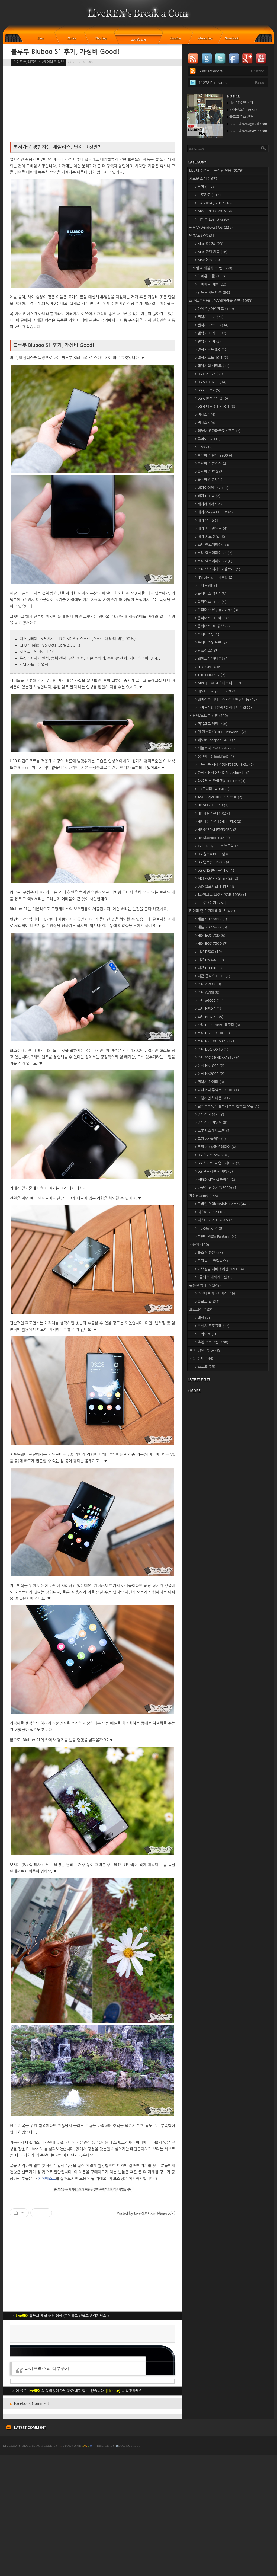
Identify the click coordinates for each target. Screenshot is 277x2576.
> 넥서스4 (205, 414)
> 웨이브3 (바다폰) (212, 658)
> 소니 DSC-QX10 (211, 1049)
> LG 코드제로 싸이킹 (214, 1171)
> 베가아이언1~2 (211, 488)
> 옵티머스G (207, 634)
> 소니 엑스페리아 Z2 (214, 561)
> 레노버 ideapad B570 (216, 691)
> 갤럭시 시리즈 (210, 333)
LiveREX (10, 2566)
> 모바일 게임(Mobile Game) (222, 1204)
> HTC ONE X (208, 667)
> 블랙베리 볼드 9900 (214, 455)
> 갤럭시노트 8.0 (210, 349)
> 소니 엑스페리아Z (212, 545)
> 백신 (202, 1318)
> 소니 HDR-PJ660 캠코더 (217, 1025)
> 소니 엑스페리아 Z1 (214, 553)
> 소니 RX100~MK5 (214, 1041)
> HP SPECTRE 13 (211, 805)
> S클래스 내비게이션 (214, 1277)
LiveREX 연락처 (241, 102)
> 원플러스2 (206, 650)
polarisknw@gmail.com (248, 124)
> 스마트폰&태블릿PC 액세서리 (223, 707)
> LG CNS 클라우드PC (214, 870)
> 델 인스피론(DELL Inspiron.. (220, 732)
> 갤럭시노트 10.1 (211, 357)
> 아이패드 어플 (210, 284)
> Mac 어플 (207, 260)
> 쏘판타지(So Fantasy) (215, 1236)
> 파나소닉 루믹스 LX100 (217, 1090)
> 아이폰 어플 (210, 276)
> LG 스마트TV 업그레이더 (217, 1163)
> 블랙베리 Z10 (209, 471)
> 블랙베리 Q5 (208, 479)
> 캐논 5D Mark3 (211, 919)
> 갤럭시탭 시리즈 (212, 366)
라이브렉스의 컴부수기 (47, 2489)
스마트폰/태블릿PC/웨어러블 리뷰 (38, 62)
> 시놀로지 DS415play (215, 748)
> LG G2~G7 (209, 374)
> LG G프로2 (207, 390)
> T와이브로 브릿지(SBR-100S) (221, 894)
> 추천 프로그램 (211, 1342)
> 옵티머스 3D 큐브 (212, 626)
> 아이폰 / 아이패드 (214, 309)
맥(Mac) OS (202, 235)
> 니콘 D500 (208, 951)
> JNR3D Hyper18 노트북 (217, 846)
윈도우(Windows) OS (211, 227)
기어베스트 (47, 2179)
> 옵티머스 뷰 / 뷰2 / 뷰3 (216, 610)
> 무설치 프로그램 (212, 1326)
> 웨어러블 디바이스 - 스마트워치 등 (226, 699)
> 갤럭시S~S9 (209, 317)
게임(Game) (203, 1196)
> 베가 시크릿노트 (211, 528)
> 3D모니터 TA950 (212, 789)
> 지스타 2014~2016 (214, 1220)
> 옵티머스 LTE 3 (210, 602)
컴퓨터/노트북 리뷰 (208, 715)
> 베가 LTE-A (207, 496)
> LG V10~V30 (210, 382)
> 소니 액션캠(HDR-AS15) (218, 1057)
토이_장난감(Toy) (205, 1350)
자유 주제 (201, 1358)
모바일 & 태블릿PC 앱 (210, 268)
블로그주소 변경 (241, 117)
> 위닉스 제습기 (209, 1114)
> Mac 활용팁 (209, 243)
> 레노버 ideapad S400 (215, 740)
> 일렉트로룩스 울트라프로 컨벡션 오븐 (227, 1106)
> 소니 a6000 (209, 1000)
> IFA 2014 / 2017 (213, 203)
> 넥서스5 (205, 422)
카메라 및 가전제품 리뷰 (212, 911)
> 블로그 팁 (207, 1301)
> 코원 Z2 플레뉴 (210, 1139)
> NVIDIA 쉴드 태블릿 (214, 577)
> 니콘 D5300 (209, 960)
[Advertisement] (92, 2383)
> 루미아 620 (208, 439)
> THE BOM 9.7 (210, 675)
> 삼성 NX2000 (209, 1073)
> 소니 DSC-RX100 (212, 1033)
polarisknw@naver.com (248, 131)
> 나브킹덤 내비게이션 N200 (219, 1269)
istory (66, 2566)
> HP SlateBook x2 (212, 837)
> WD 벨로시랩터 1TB (214, 886)
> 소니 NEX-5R (209, 1017)
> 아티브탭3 (206, 585)
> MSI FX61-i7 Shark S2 (216, 878)
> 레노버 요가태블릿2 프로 (217, 431)
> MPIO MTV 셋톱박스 (215, 1179)
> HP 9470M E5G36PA (216, 829)
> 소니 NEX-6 (208, 1008)
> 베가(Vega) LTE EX (214, 512)
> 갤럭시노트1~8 (211, 325)
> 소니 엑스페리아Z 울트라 (217, 569)
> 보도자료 (208, 195)
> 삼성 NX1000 (209, 1065)
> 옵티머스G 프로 (211, 642)
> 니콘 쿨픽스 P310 (212, 976)
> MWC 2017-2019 (213, 211)
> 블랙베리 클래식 (211, 463)
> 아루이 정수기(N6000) (216, 1187)
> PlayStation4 (209, 1228)
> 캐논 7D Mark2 (211, 927)
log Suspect (128, 2566)
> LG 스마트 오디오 (212, 1155)
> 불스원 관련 (209, 1253)
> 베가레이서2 (208, 504)
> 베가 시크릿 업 (210, 536)
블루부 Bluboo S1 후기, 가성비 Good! (65, 52)
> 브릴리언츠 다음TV (213, 1098)
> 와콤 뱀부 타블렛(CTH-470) (220, 781)
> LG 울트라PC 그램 (213, 854)
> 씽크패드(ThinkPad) (214, 756)
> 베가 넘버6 (207, 520)
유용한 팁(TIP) (205, 1285)
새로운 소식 (204, 178)
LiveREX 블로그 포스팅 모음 (216, 170)
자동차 (199, 1244)
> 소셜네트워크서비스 (215, 1293)
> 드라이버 (206, 1334)
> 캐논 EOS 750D (211, 943)
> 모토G (204, 447)
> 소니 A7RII (207, 992)
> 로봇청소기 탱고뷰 (213, 1130)
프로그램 (200, 1309)
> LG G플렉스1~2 (211, 398)
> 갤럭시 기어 (208, 341)
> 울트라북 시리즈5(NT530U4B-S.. (224, 764)
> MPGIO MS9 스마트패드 (218, 683)
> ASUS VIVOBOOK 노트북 (218, 797)
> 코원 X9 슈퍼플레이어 (215, 1147)
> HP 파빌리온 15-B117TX (218, 821)
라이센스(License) (243, 109)
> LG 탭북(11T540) (212, 862)
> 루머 (204, 187)
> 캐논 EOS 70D (210, 935)
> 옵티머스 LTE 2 (210, 593)
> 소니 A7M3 (208, 984)
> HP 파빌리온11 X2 (213, 813)
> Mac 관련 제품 (211, 252)
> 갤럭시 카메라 (209, 1082)
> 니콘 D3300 (208, 968)
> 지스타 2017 (210, 1212)
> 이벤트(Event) (212, 219)
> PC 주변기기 (210, 903)
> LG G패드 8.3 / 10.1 (215, 406)
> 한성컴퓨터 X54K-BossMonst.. (223, 772)
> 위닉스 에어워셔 (211, 1122)
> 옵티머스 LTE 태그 (213, 618)
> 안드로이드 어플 (213, 292)
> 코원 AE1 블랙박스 (213, 1261)
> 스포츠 (205, 1366)
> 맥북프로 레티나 (211, 724)
